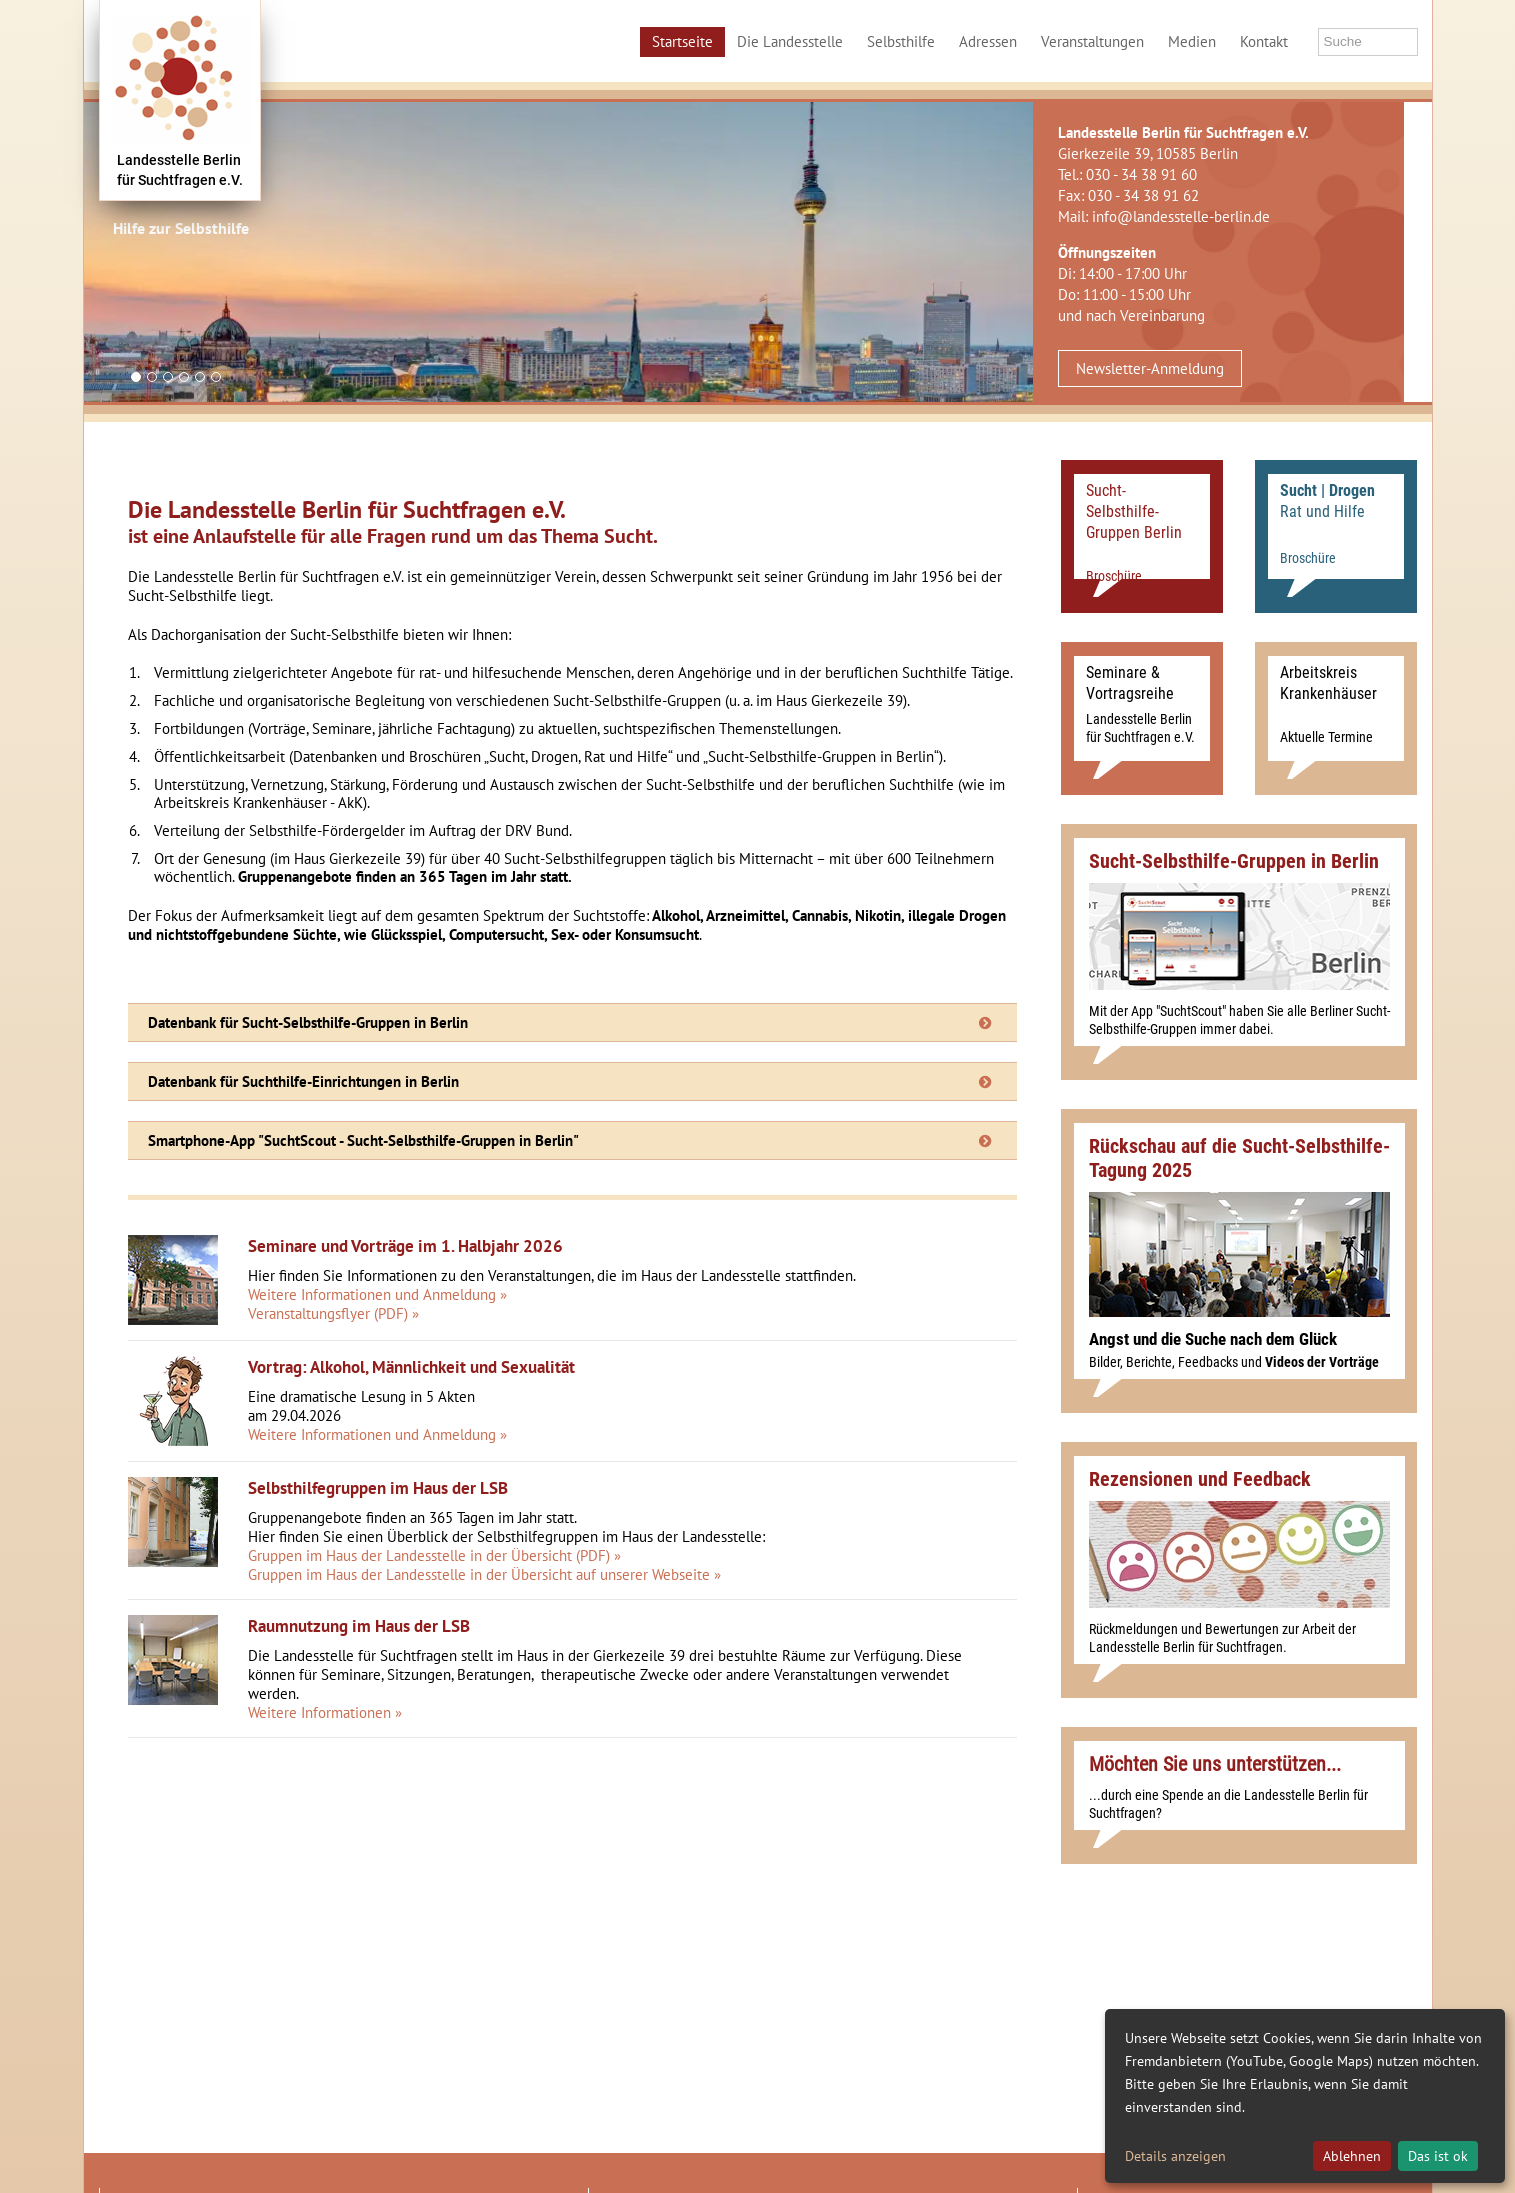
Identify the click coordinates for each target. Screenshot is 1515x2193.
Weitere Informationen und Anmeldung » (377, 1294)
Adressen (988, 41)
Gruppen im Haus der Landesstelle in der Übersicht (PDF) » (434, 1555)
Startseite (682, 41)
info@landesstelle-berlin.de (1181, 216)
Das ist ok (1438, 2156)
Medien (1192, 41)
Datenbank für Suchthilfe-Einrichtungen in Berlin (303, 1081)
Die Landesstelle (790, 41)
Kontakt (1264, 41)
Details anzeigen (1175, 2156)
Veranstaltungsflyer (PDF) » (333, 1313)
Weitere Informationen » (325, 1712)
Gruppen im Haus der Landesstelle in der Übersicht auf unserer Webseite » (484, 1574)
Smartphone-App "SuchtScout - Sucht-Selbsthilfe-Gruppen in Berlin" (363, 1140)
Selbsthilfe (901, 41)
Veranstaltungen (1092, 41)
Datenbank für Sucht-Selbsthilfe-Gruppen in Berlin (308, 1022)
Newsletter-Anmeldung (1150, 368)
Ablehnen (1352, 2156)
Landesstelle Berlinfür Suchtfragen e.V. (180, 170)
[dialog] (1305, 2096)
